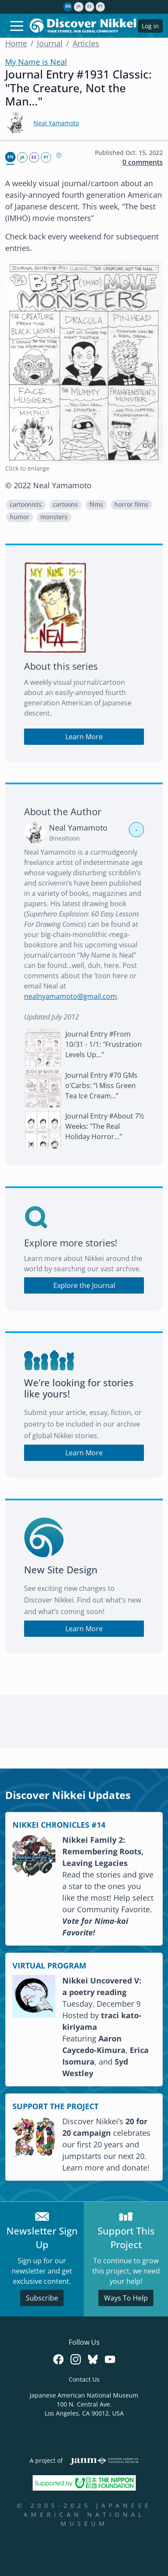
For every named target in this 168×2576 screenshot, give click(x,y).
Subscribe (42, 2298)
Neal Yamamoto (56, 123)
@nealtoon (64, 838)
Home (16, 43)
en (67, 6)
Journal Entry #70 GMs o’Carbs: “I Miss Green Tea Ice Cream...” (101, 1085)
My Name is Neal (36, 62)
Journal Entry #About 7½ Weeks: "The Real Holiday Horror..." (104, 1126)
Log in (150, 26)
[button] (26, 505)
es (89, 6)
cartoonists (26, 504)
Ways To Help (126, 2298)
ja (78, 6)
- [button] (136, 829)
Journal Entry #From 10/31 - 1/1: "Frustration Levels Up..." (103, 1044)
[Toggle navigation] (17, 26)
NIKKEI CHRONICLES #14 (58, 1825)
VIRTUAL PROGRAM (49, 1965)
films (96, 504)
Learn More (84, 736)
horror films (131, 504)
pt (100, 6)
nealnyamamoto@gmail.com (70, 996)
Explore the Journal (84, 1285)
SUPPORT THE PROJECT (55, 2106)
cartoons (65, 504)
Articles (86, 43)
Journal (50, 43)
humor (19, 517)
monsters (53, 517)
